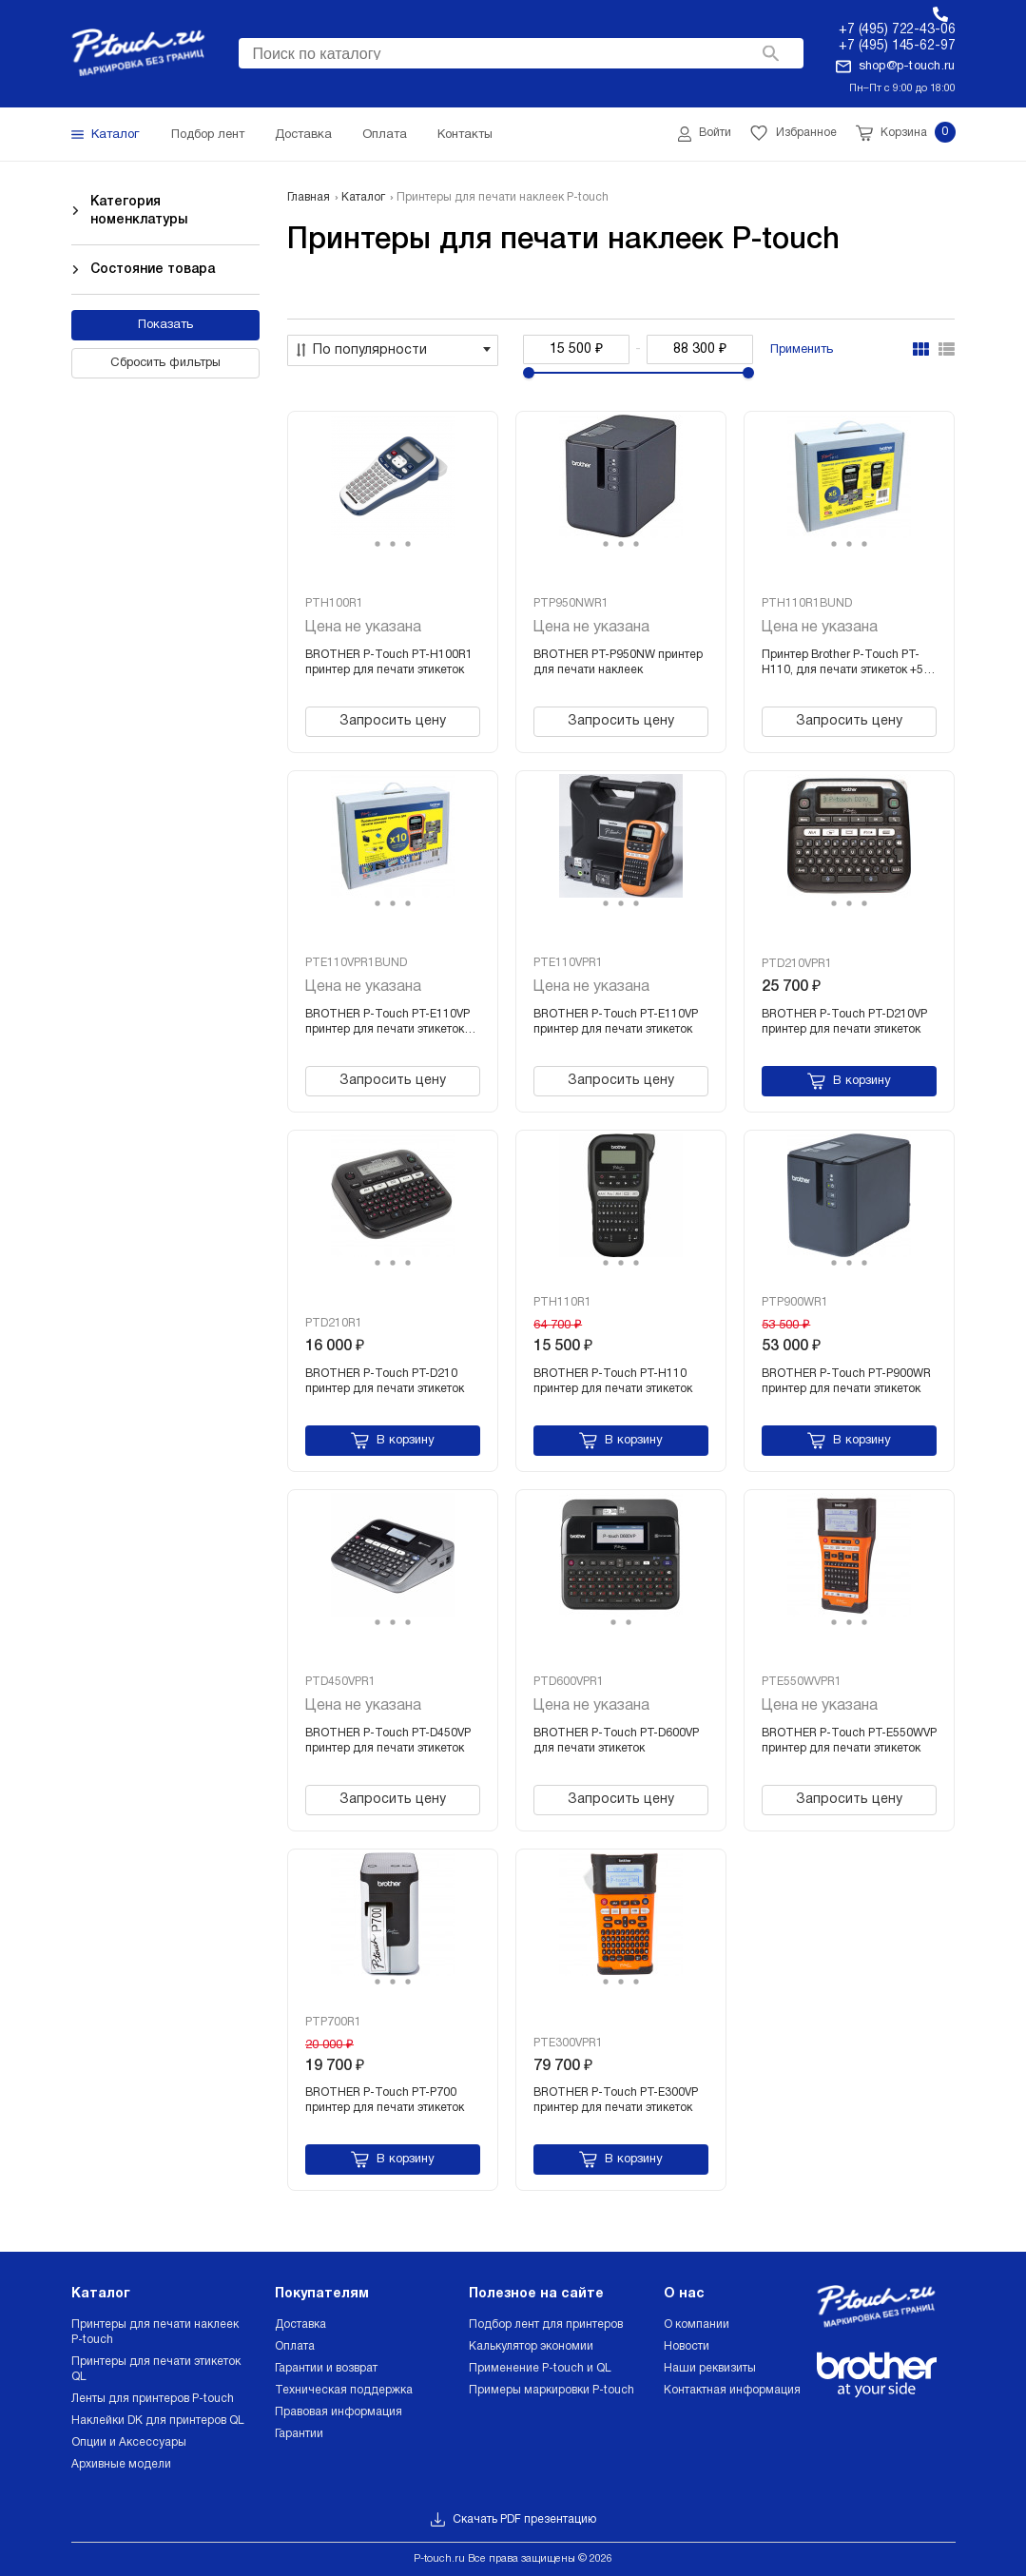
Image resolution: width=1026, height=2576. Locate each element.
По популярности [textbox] (370, 350)
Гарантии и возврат (326, 2368)
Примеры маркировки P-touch (551, 2390)
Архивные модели (121, 2464)
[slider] (528, 372)
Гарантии (299, 2434)
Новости (686, 2346)
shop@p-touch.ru (907, 66)
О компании (696, 2324)
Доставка (300, 2324)
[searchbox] (521, 51)
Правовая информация (338, 2412)
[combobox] (521, 53)
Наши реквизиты (710, 2368)
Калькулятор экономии (531, 2346)
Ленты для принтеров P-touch (152, 2398)
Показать (165, 325)
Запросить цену (392, 721)
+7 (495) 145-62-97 (897, 46)
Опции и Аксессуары (128, 2442)
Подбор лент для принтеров (546, 2324)
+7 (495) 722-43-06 (897, 30)
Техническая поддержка (344, 2390)
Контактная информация (732, 2390)
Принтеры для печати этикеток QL (156, 2369)
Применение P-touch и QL (540, 2368)
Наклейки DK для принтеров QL (157, 2420)
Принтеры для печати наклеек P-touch (155, 2332)
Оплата (295, 2346)
